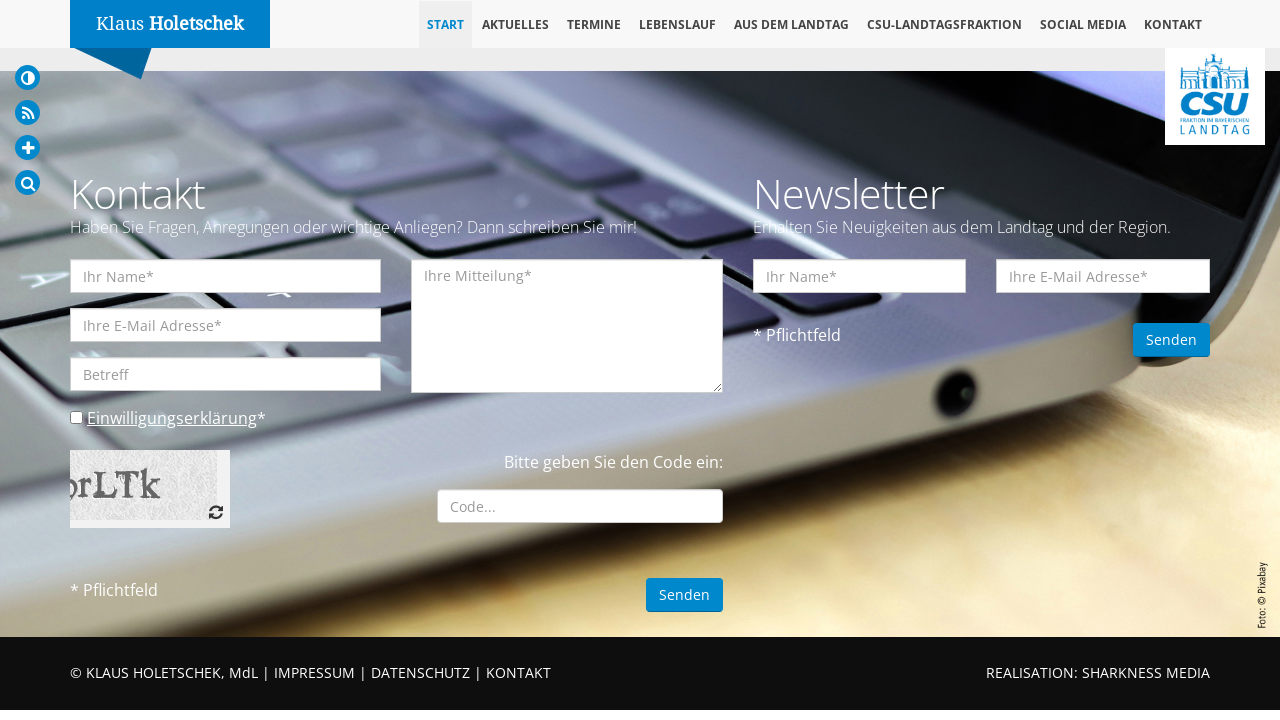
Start (445, 24)
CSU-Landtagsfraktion (944, 24)
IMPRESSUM (314, 672)
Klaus (170, 23)
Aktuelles (515, 24)
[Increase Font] (27, 147)
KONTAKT (518, 672)
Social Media (1083, 24)
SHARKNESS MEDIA (1146, 672)
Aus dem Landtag (791, 24)
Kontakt (1173, 24)
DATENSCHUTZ (420, 672)
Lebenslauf (677, 24)
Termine (594, 24)
